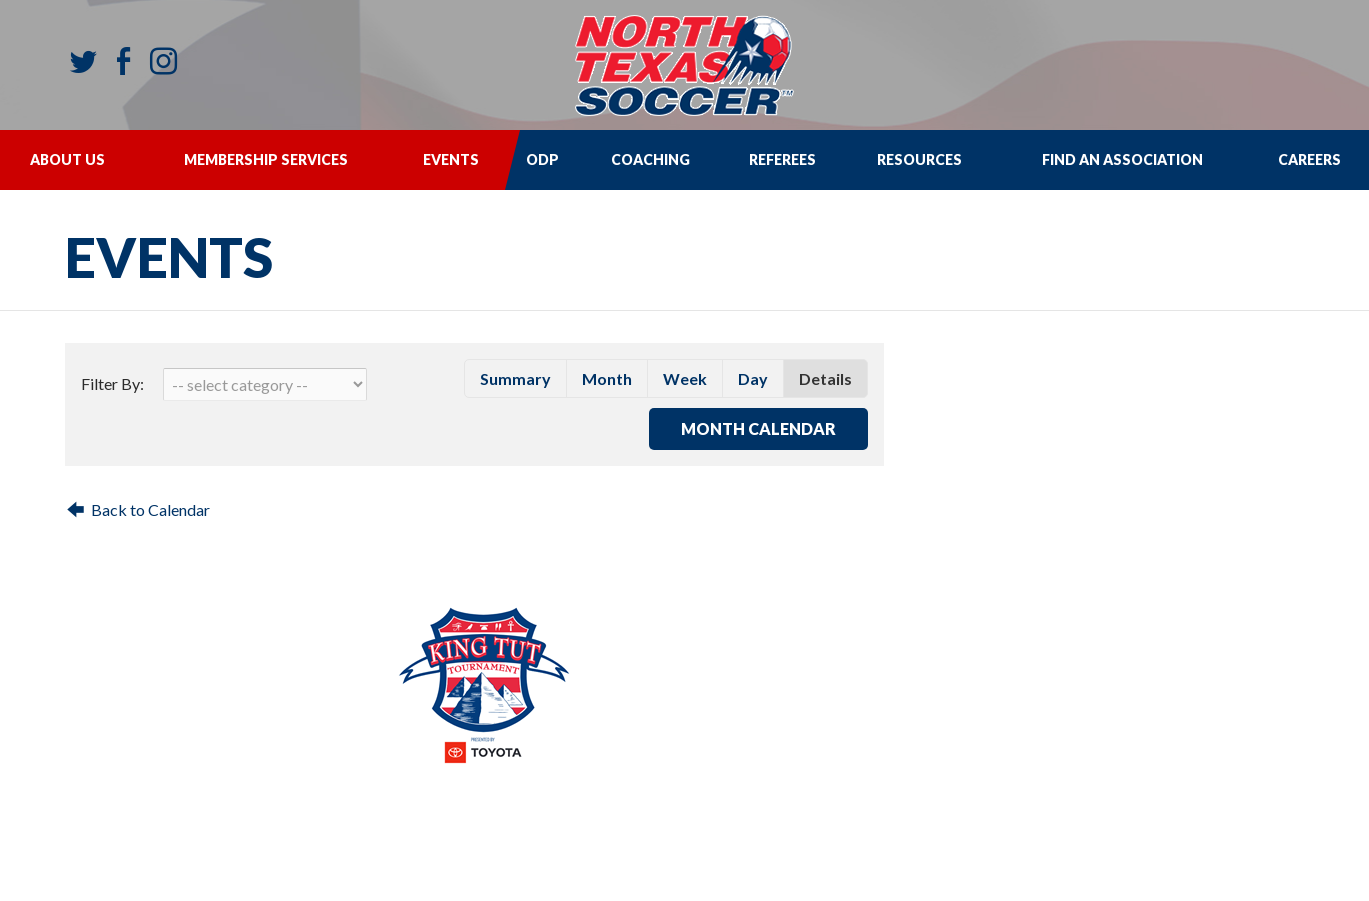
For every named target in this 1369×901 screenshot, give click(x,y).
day (753, 378)
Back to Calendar (150, 509)
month (607, 378)
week (685, 378)
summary (515, 378)
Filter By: (112, 383)
